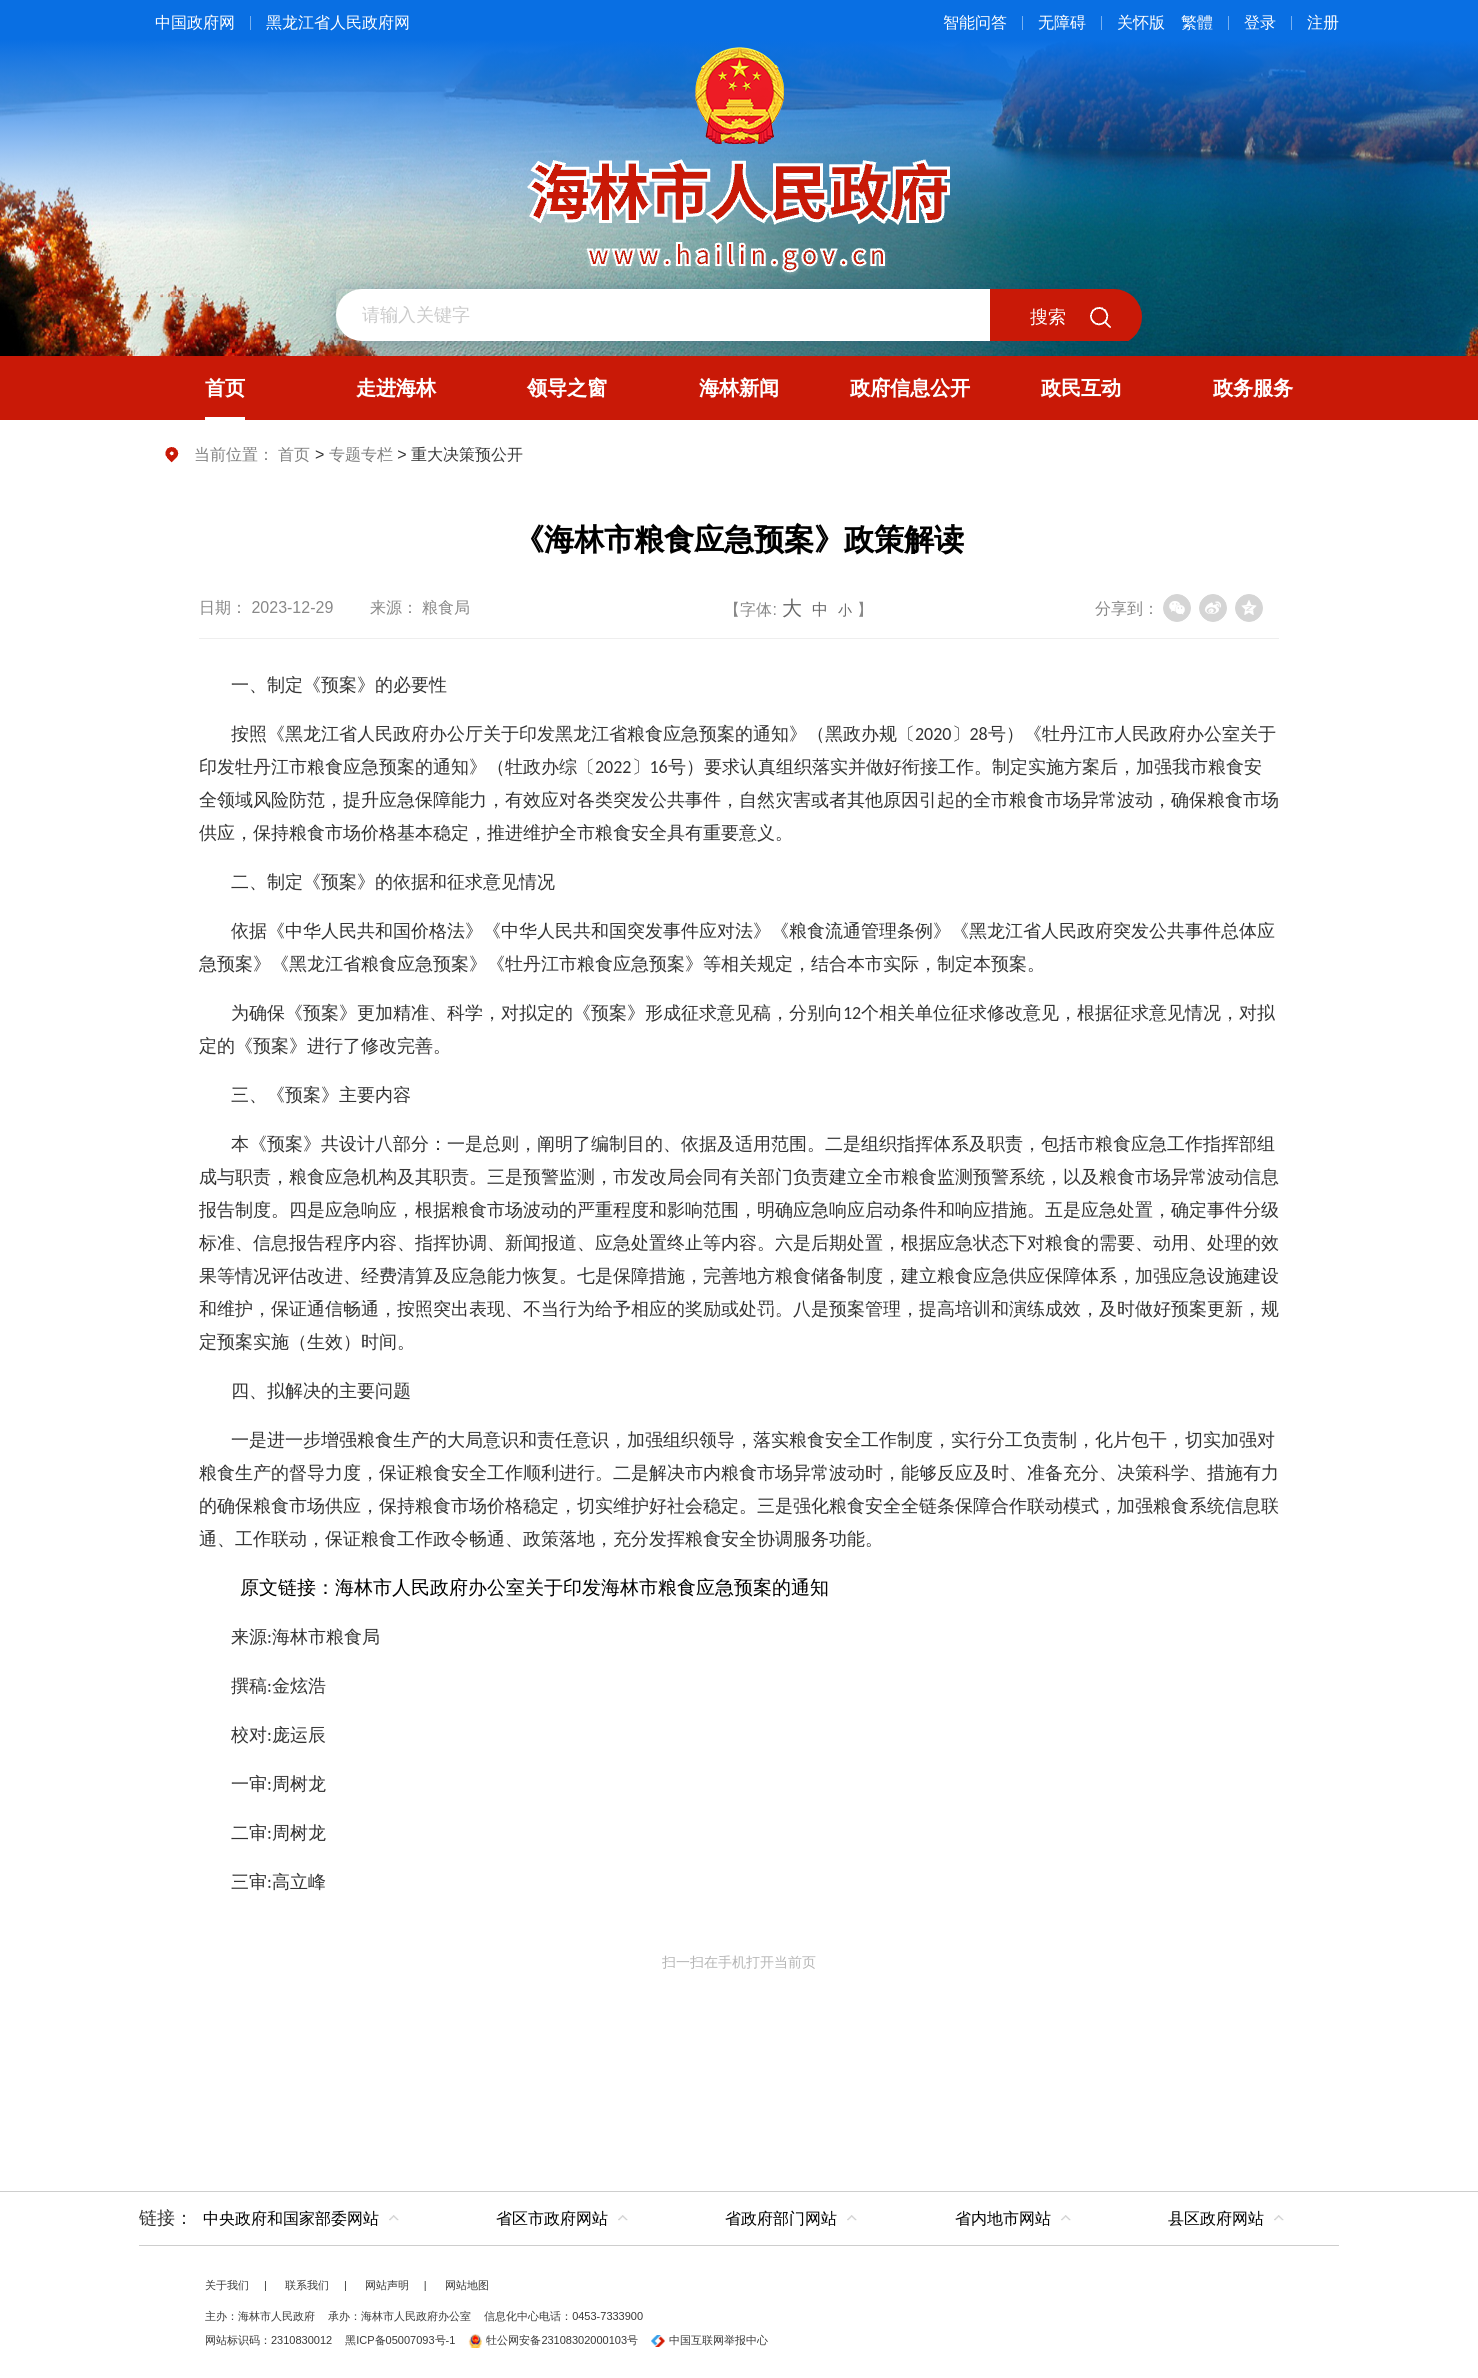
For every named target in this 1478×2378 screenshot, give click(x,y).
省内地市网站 (1003, 2218)
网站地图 (467, 2285)
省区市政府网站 (552, 2218)
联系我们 (307, 2285)
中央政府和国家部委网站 (291, 2218)
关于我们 (227, 2285)
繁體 (1197, 22)
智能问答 (975, 22)
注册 (1323, 22)
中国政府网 (195, 22)
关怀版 (1141, 22)
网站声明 (387, 2285)
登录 (1260, 22)
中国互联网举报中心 (709, 2340)
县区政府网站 (1216, 2218)
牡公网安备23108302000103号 (553, 2340)
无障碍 (1062, 22)
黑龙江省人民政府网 (338, 22)
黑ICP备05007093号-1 (400, 2340)
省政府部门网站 (781, 2218)
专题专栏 (361, 454)
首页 (294, 454)
